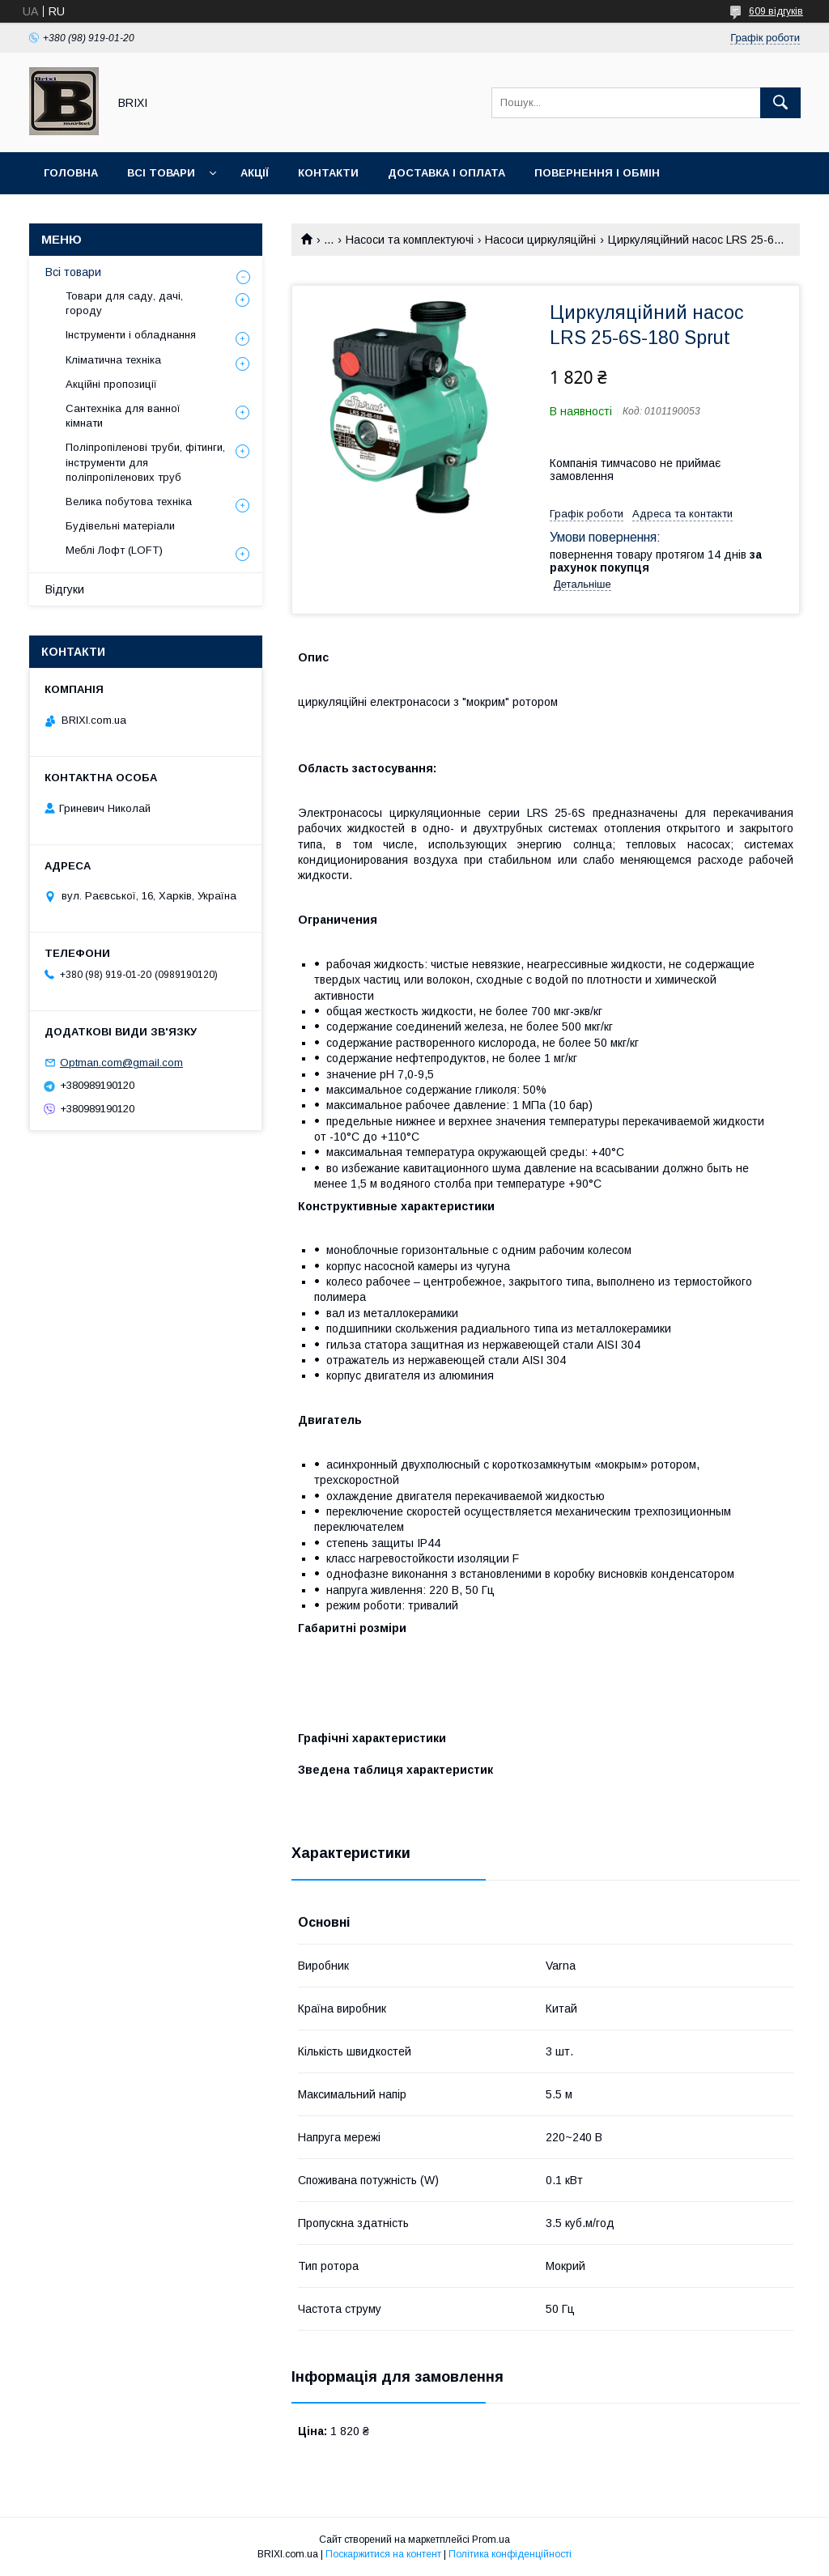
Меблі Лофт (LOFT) (114, 550)
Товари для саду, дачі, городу (124, 303)
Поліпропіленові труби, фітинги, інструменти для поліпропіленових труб (145, 461)
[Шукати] (780, 102)
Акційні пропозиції (111, 384)
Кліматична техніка (113, 360)
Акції (254, 173)
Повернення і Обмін (597, 173)
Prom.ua (491, 2539)
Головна (71, 173)
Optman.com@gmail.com (121, 1062)
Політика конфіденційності (510, 2554)
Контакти (328, 173)
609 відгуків (776, 11)
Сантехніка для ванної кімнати (123, 415)
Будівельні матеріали (120, 526)
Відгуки (64, 589)
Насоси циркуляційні (540, 239)
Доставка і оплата (446, 173)
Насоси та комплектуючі (410, 239)
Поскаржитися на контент (383, 2554)
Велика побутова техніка (129, 501)
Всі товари (161, 173)
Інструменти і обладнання (131, 335)
